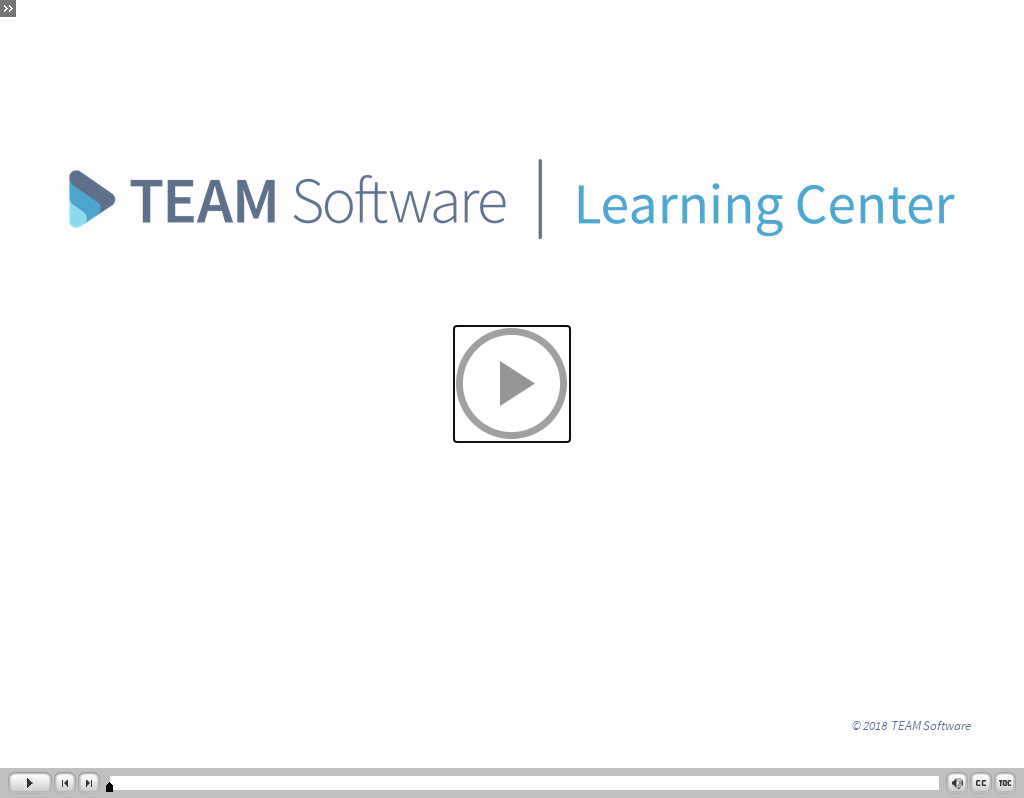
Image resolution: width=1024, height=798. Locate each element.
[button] (512, 384)
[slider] (109, 787)
